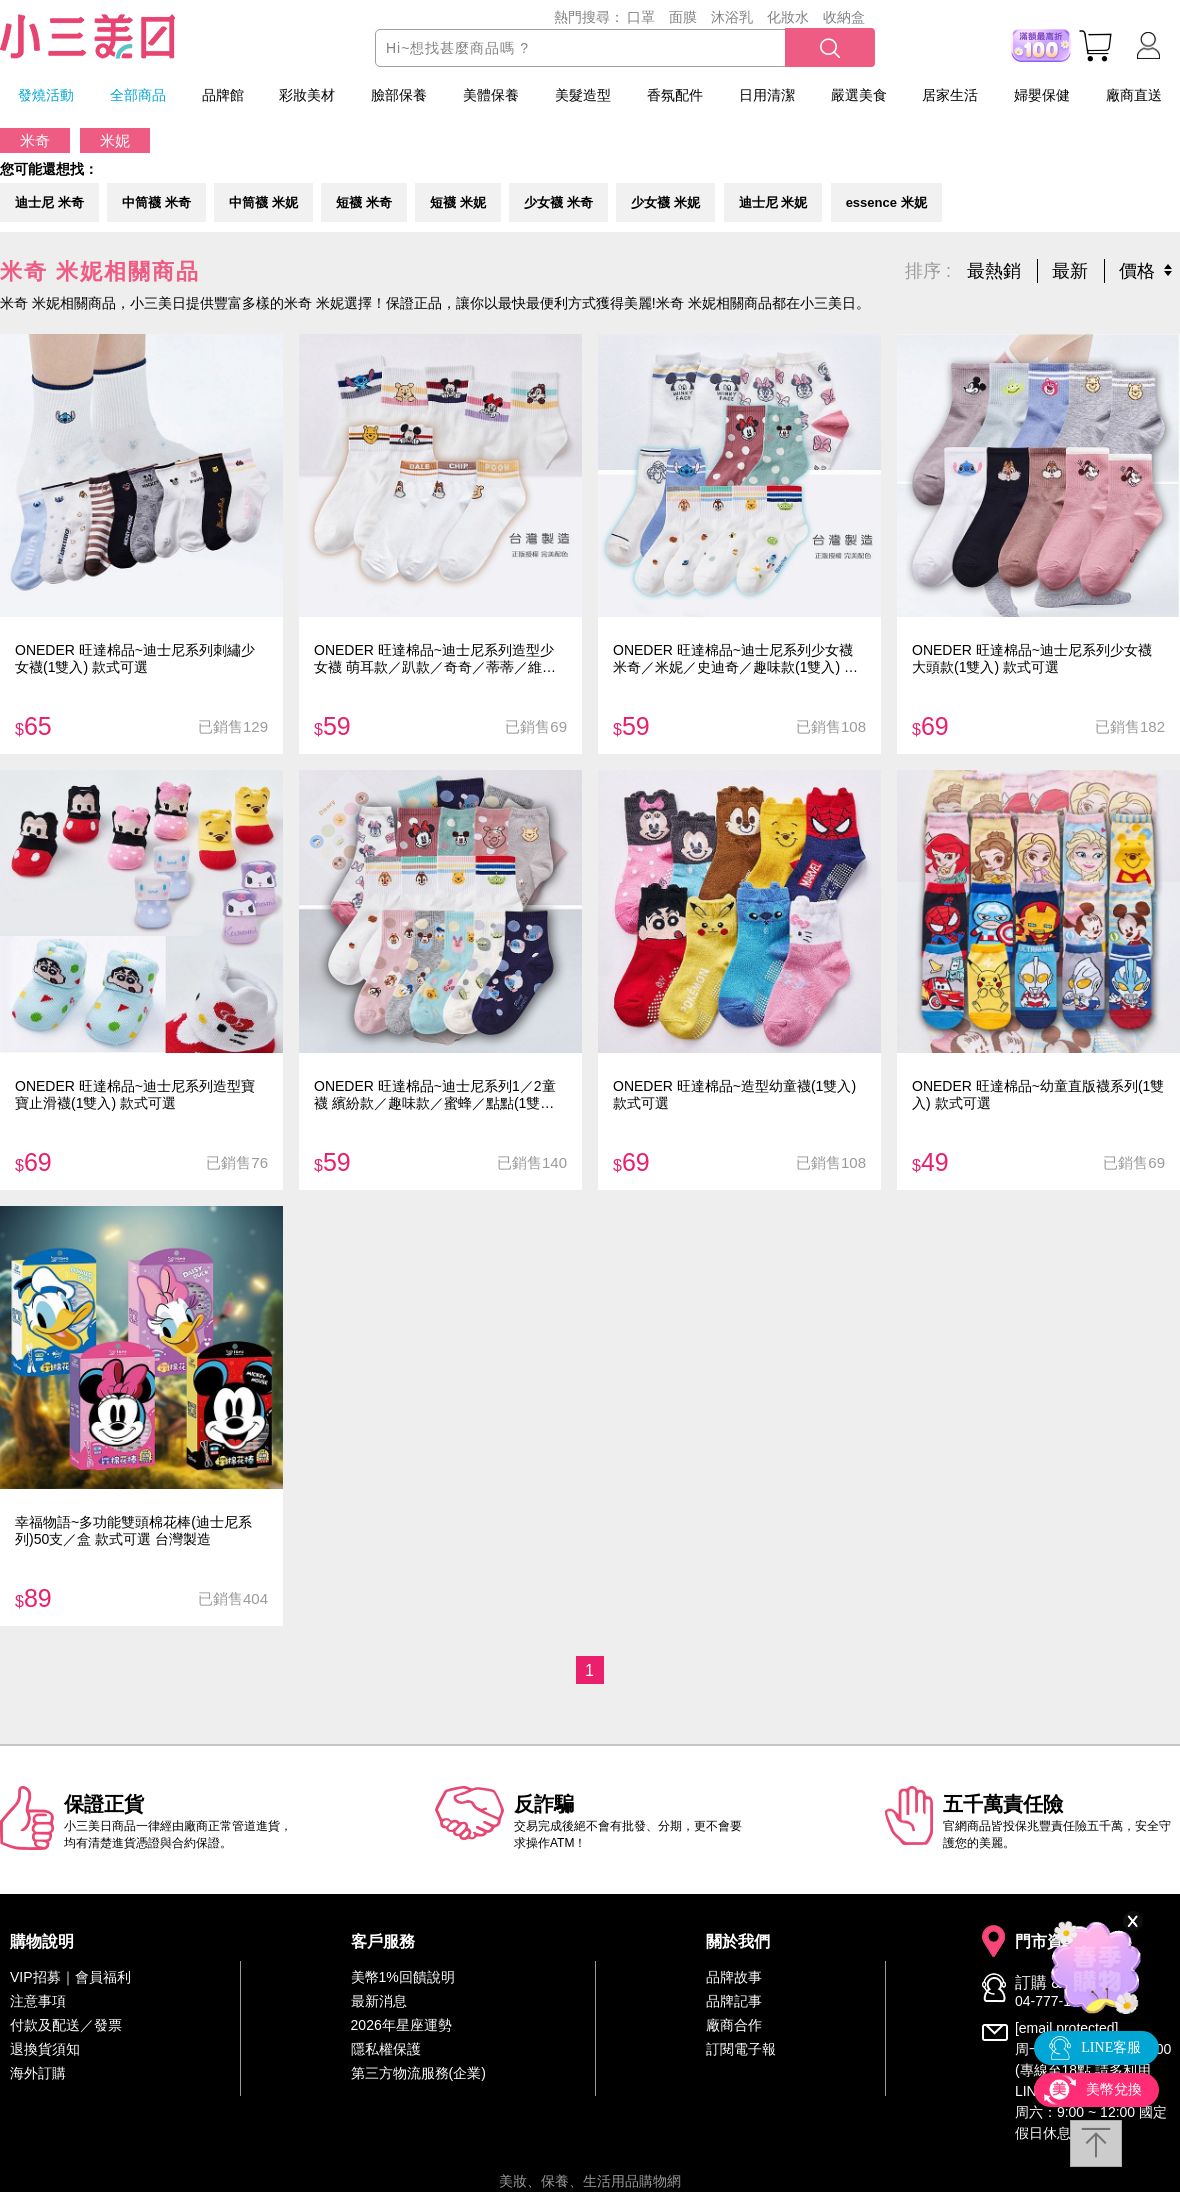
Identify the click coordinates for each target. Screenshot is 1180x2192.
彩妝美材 (307, 95)
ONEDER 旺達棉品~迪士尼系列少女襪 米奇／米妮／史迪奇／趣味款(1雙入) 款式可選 (735, 652)
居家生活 (950, 95)
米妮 (115, 140)
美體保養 (491, 95)
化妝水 (788, 17)
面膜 (683, 17)
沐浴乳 (732, 17)
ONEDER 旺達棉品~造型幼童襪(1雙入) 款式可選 (734, 1088)
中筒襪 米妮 (263, 198)
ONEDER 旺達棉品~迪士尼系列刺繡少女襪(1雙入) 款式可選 (135, 652)
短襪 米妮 (458, 198)
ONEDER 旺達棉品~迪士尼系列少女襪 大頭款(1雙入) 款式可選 (1032, 652)
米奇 (35, 140)
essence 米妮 (886, 198)
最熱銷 (994, 265)
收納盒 (844, 17)
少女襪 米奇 (558, 198)
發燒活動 (46, 95)
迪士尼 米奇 (49, 198)
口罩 (641, 17)
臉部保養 (399, 95)
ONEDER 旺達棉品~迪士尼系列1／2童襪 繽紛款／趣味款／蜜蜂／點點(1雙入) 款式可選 (436, 1088)
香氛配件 (675, 95)
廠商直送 (1134, 95)
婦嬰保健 (1042, 95)
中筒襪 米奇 (156, 198)
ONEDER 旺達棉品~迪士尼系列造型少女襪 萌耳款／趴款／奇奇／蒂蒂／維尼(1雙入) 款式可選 (435, 652)
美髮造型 (583, 95)
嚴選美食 (859, 95)
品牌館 (223, 95)
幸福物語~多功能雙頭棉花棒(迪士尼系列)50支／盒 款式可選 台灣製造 (133, 1524)
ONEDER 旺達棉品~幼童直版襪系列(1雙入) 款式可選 (1038, 1088)
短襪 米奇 (364, 198)
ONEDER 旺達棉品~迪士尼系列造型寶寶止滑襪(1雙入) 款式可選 (135, 1088)
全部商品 (138, 95)
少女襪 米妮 (665, 198)
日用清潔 (767, 95)
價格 (1137, 265)
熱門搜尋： (589, 17)
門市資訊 (1047, 1936)
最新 (1070, 265)
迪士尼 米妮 (773, 198)
